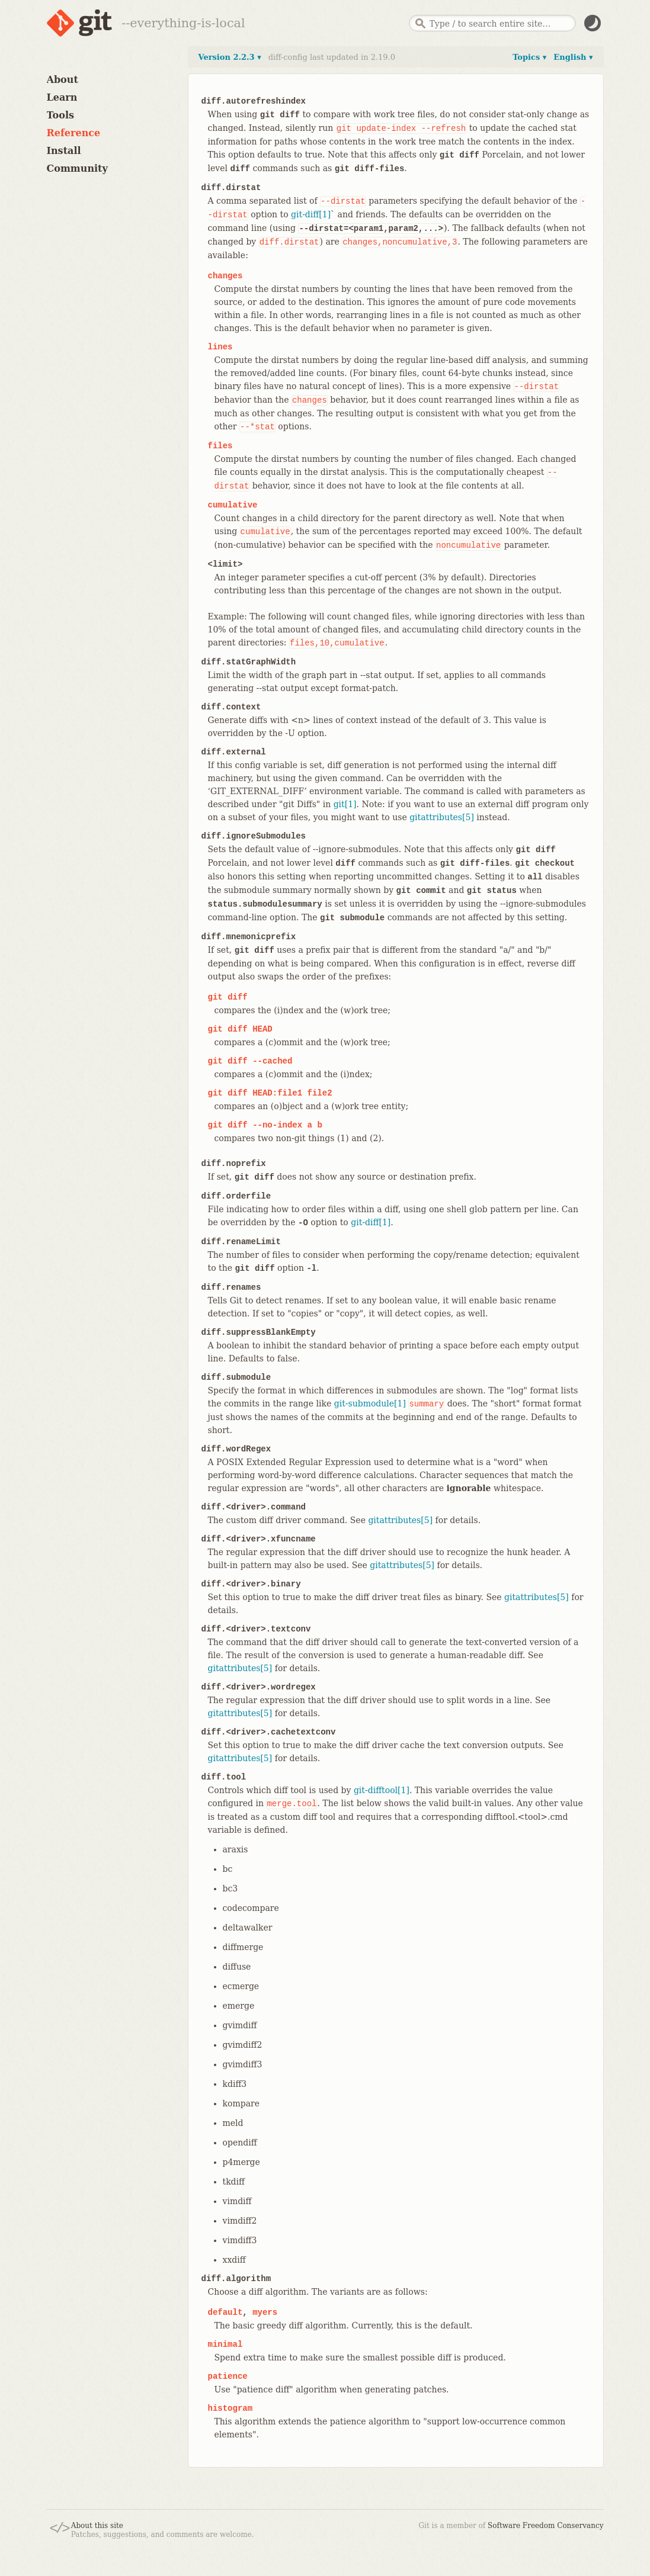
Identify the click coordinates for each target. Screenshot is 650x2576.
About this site (97, 2526)
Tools (61, 115)
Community (77, 168)
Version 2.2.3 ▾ (229, 57)
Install (64, 150)
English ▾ (573, 57)
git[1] (345, 804)
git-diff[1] (311, 214)
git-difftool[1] (381, 1790)
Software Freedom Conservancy (545, 2526)
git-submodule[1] (370, 1403)
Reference (74, 133)
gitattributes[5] (441, 817)
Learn (62, 97)
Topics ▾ (529, 57)
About (62, 79)
